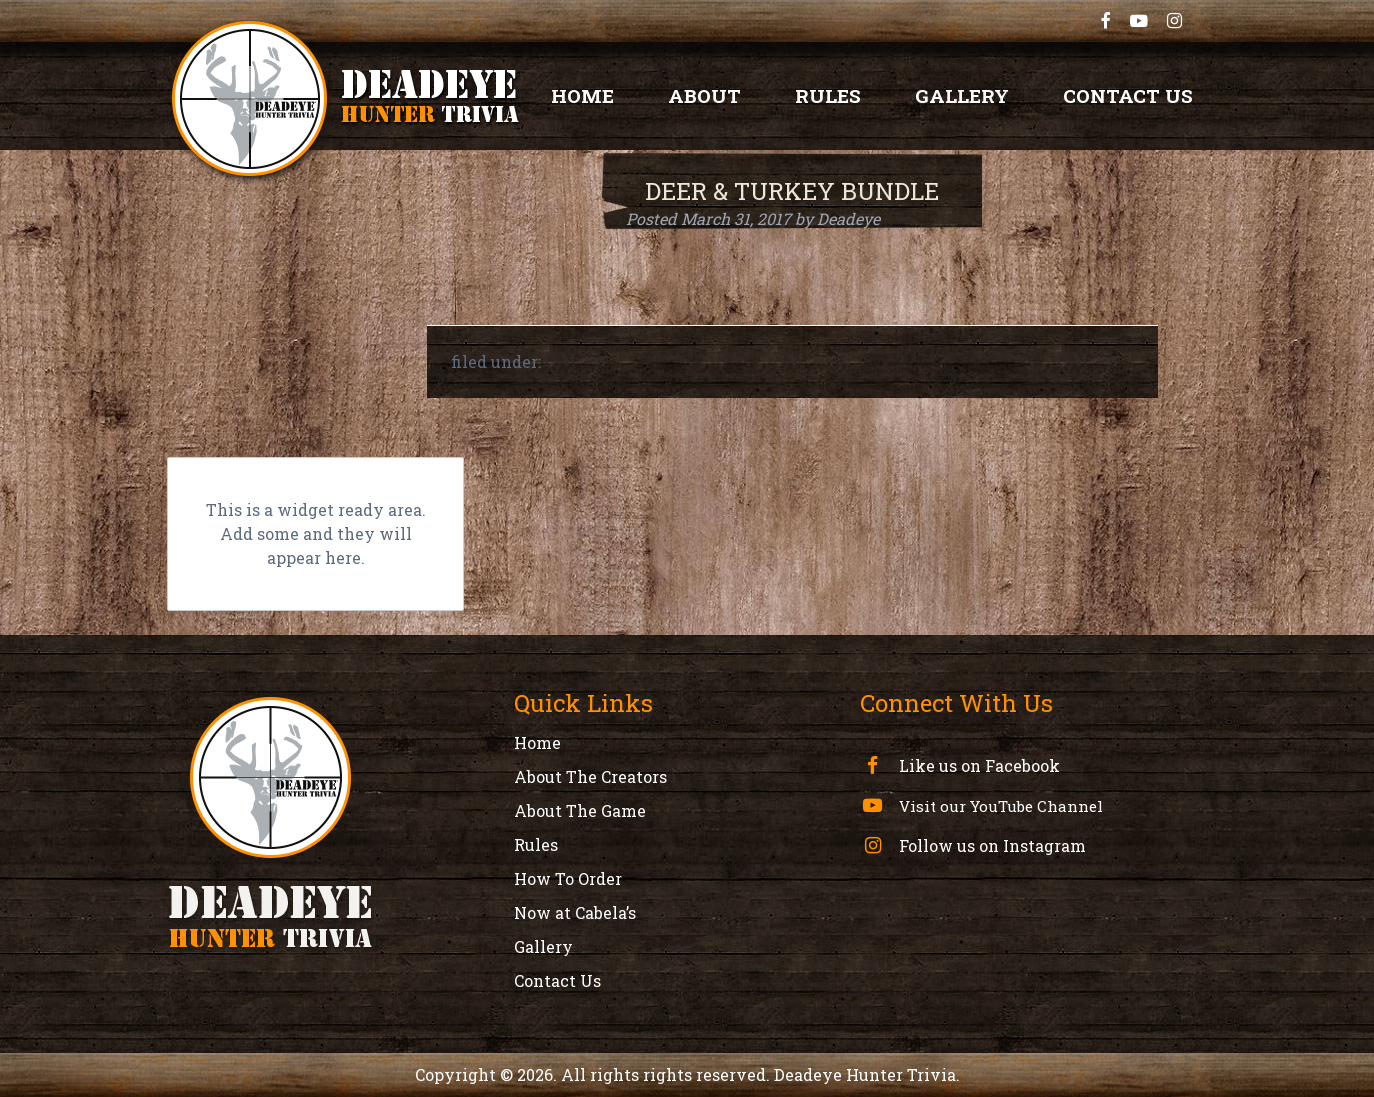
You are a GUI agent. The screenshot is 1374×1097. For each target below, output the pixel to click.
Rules (828, 95)
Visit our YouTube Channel (999, 806)
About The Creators (590, 776)
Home (582, 95)
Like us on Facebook (977, 765)
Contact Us (1128, 95)
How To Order (568, 878)
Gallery (962, 95)
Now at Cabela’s (575, 912)
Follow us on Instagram (990, 845)
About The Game (580, 810)
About (704, 95)
